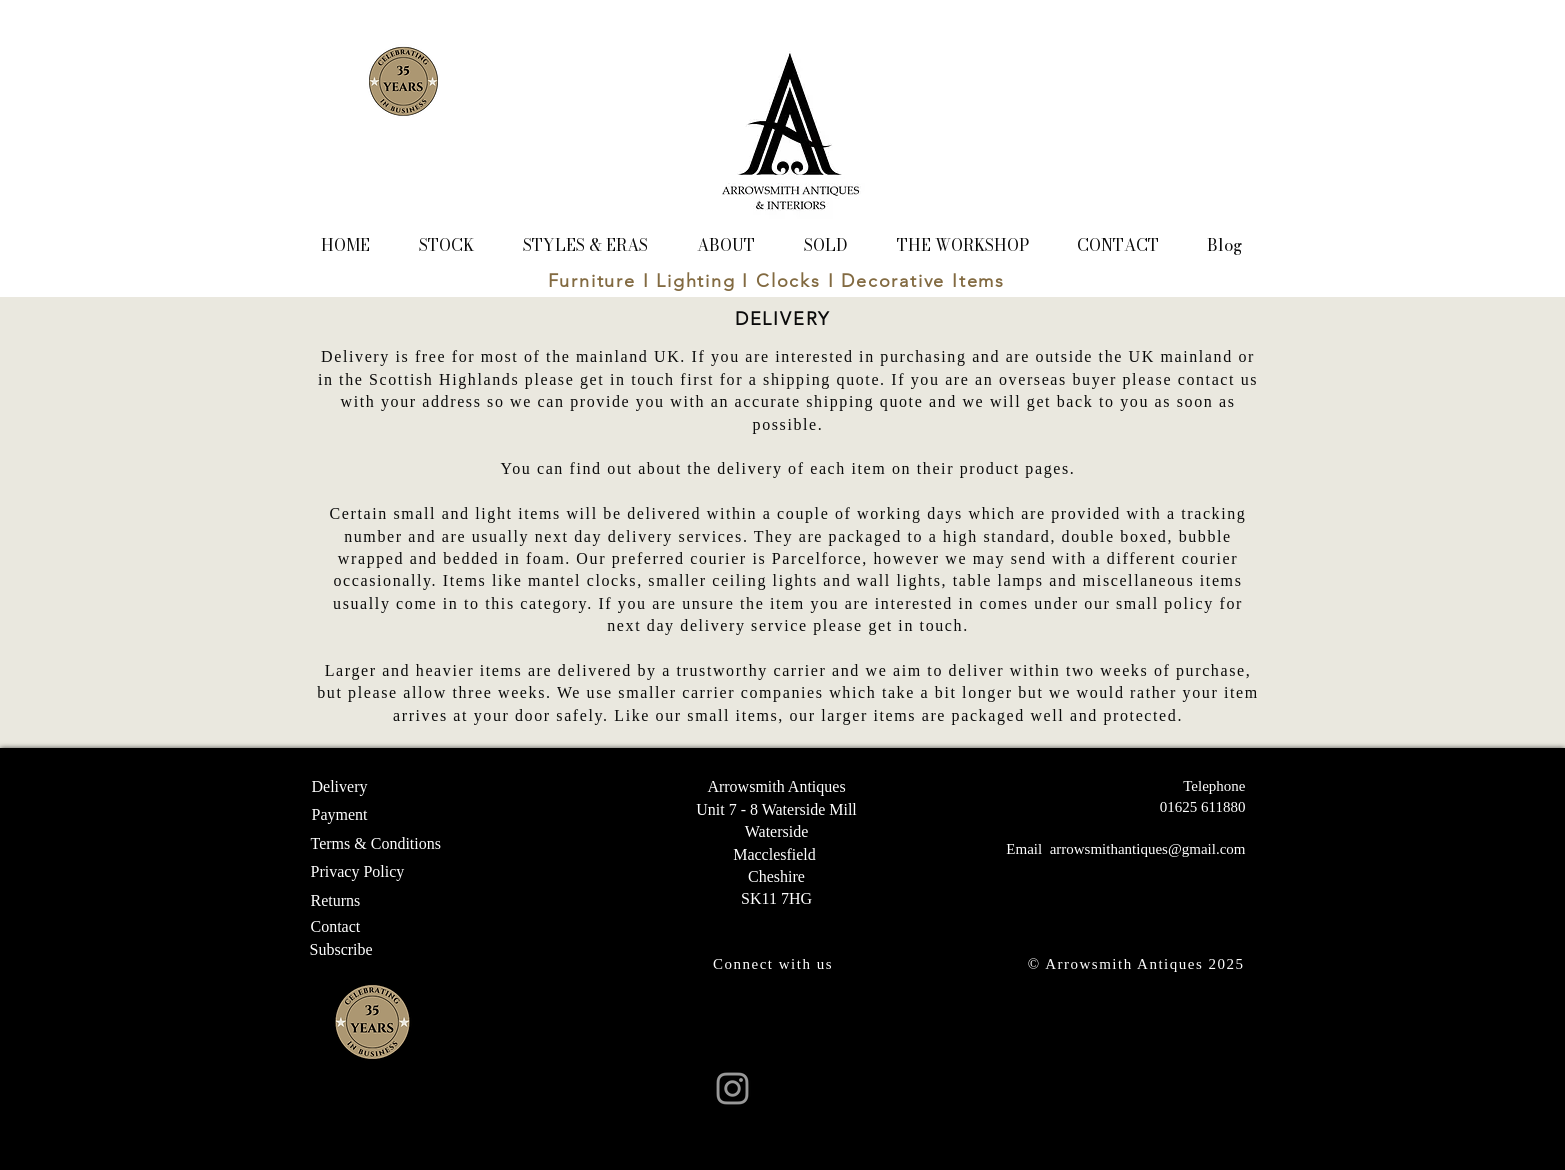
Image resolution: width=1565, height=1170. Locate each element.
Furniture (592, 281)
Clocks (788, 281)
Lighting (695, 281)
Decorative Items (923, 281)
